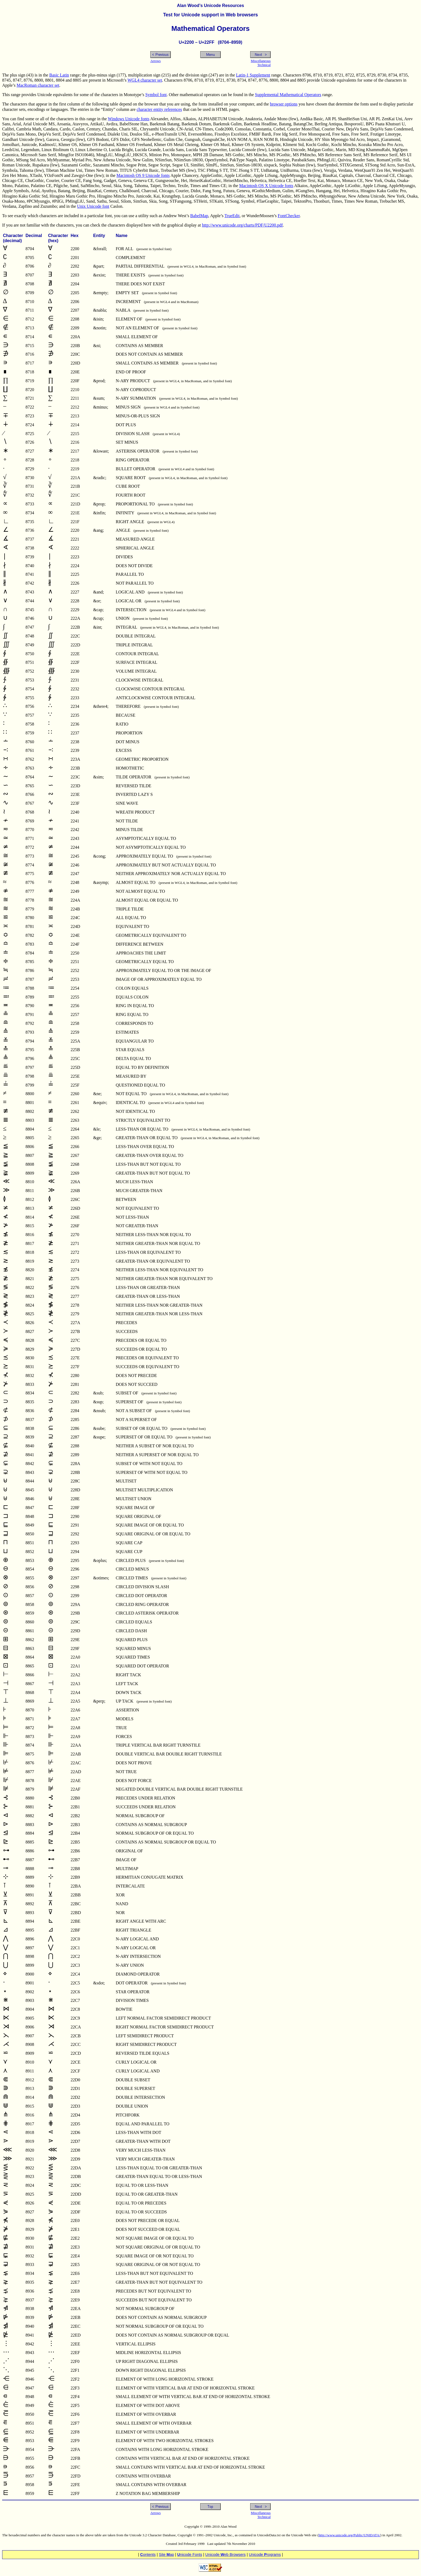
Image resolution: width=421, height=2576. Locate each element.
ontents (148, 2554)
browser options (283, 104)
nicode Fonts (189, 2554)
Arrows (155, 61)
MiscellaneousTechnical (261, 63)
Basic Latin (59, 75)
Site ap (166, 2554)
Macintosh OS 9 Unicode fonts (143, 175)
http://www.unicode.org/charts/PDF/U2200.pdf (242, 225)
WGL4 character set (145, 80)
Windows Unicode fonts (129, 118)
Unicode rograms (265, 2554)
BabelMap (199, 215)
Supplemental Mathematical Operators (288, 94)
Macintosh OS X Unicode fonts (266, 185)
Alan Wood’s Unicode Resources (210, 5)
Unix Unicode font (93, 206)
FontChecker (289, 215)
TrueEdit (231, 215)
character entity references (159, 109)
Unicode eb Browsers (225, 2554)
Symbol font (156, 94)
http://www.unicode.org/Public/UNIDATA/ (349, 2535)
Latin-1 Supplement (253, 75)
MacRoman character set (38, 85)
